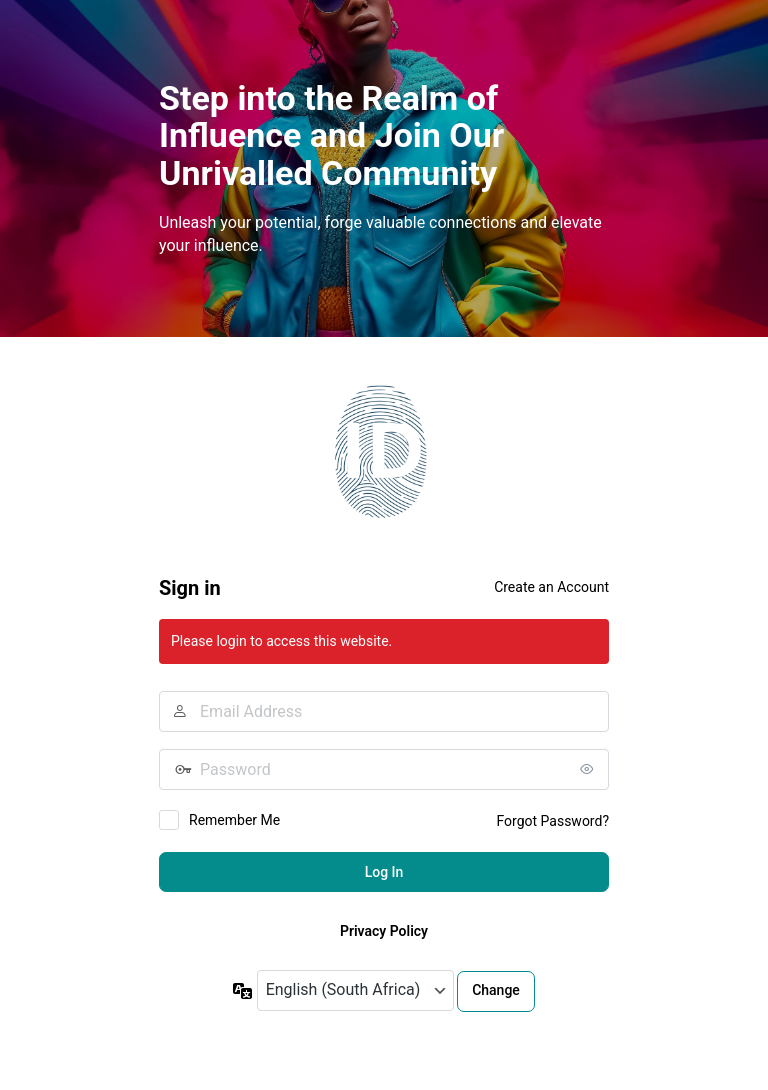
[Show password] (589, 769)
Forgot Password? (552, 821)
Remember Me (234, 820)
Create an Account (551, 587)
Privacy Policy (384, 931)
